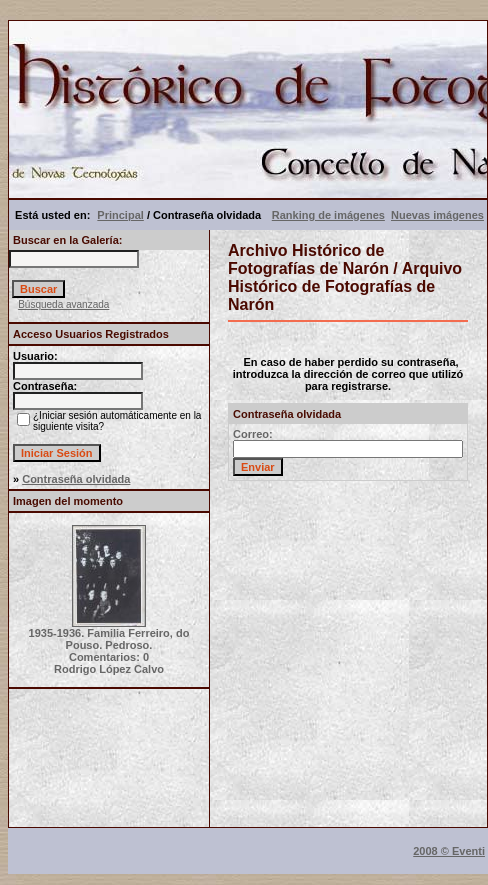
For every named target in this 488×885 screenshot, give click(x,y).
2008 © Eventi (449, 851)
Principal (120, 215)
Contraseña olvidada (76, 479)
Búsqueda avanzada (63, 304)
